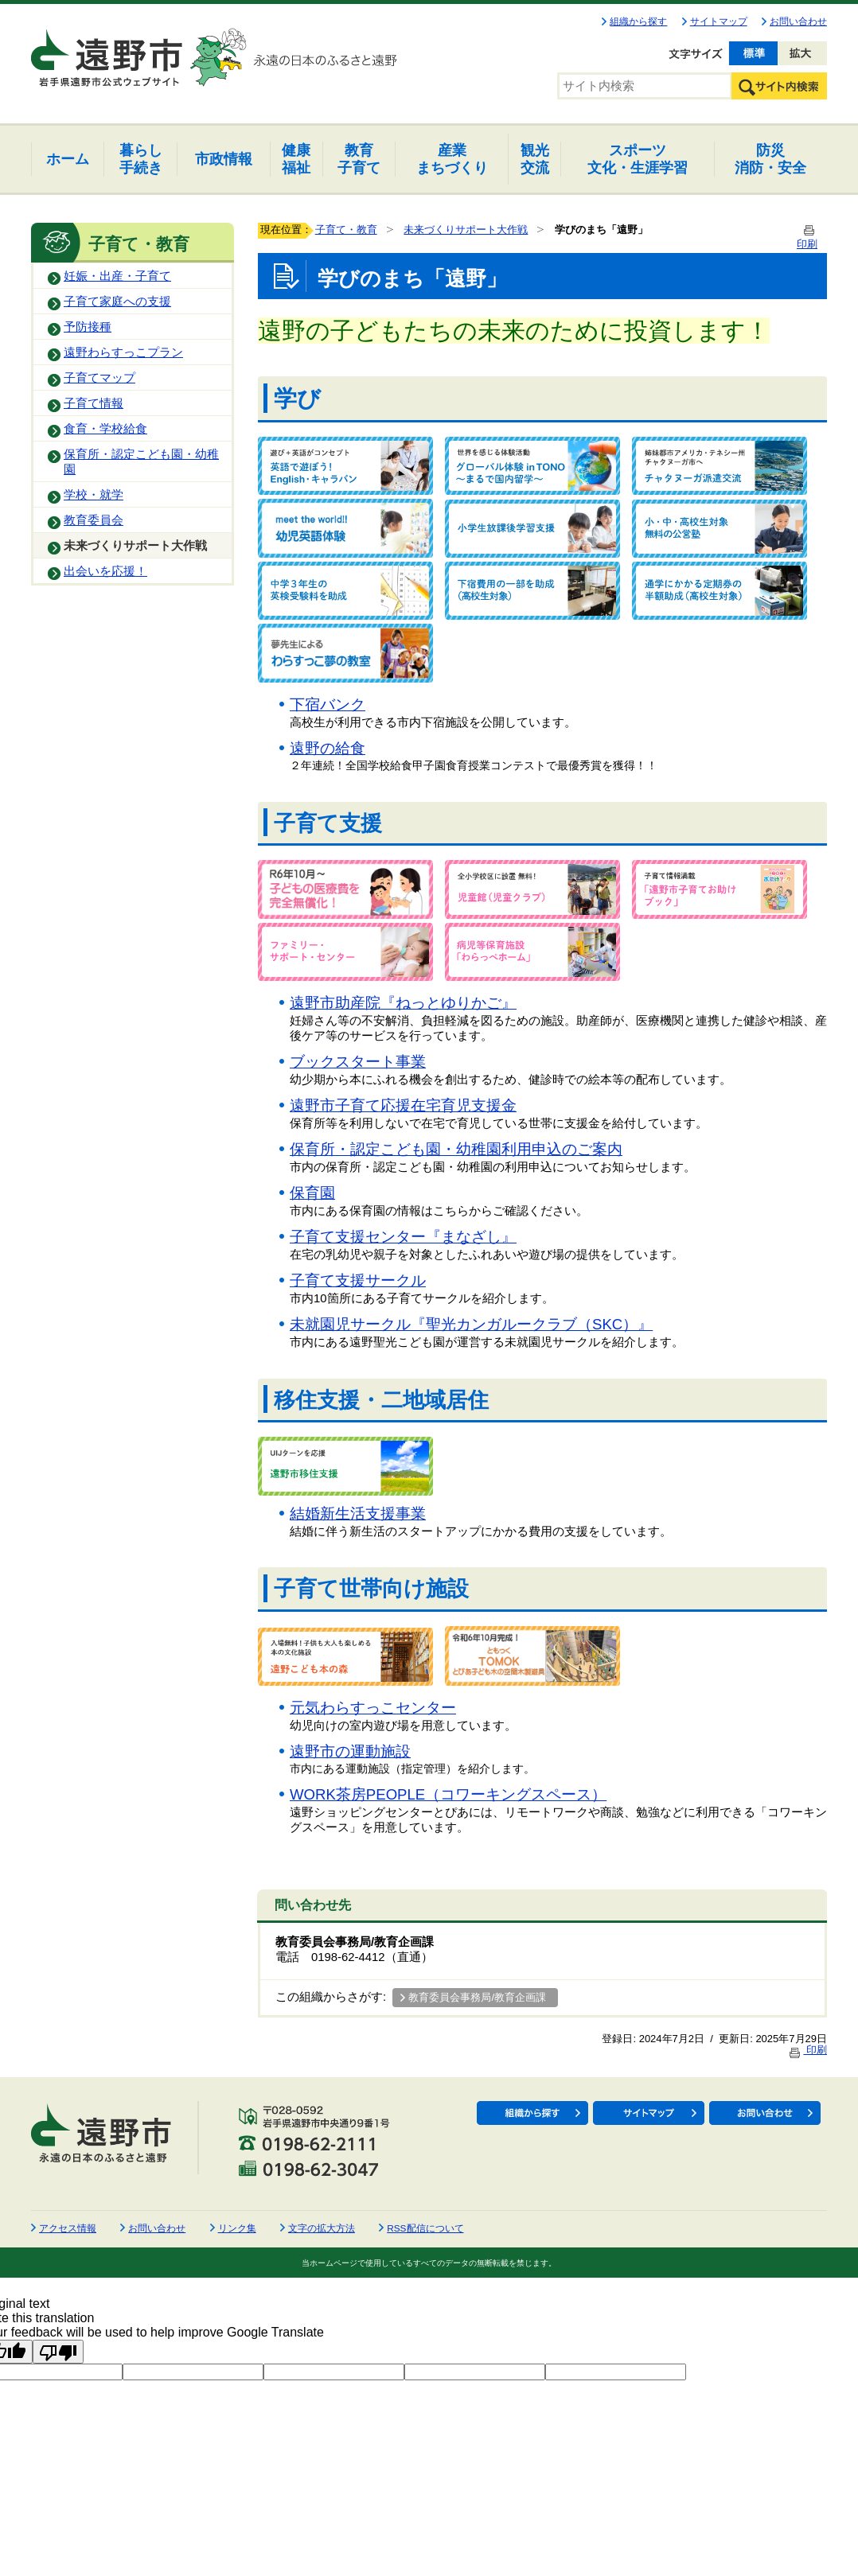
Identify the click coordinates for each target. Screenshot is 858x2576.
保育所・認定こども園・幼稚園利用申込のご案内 (456, 1149)
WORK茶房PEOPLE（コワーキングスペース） (448, 1794)
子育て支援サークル (358, 1280)
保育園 (312, 1193)
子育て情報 (93, 403)
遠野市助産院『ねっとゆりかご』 (403, 1002)
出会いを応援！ (105, 571)
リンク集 (237, 2228)
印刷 (807, 2050)
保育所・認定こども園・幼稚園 (141, 462)
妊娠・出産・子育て (117, 276)
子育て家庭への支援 (117, 301)
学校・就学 (93, 494)
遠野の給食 (327, 748)
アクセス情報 (67, 2228)
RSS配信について (425, 2228)
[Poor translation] (58, 2352)
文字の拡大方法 (321, 2228)
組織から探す (638, 21)
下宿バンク (327, 704)
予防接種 (87, 327)
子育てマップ (99, 378)
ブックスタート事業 (358, 1061)
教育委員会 (93, 520)
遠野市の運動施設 (350, 1751)
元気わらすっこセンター (373, 1707)
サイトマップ (718, 21)
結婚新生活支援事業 (358, 1513)
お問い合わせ (798, 21)
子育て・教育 (346, 229)
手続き (140, 159)
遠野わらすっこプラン (123, 352)
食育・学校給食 (105, 428)
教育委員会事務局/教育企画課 (477, 1997)
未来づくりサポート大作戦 (135, 545)
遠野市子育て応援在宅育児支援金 (403, 1105)
